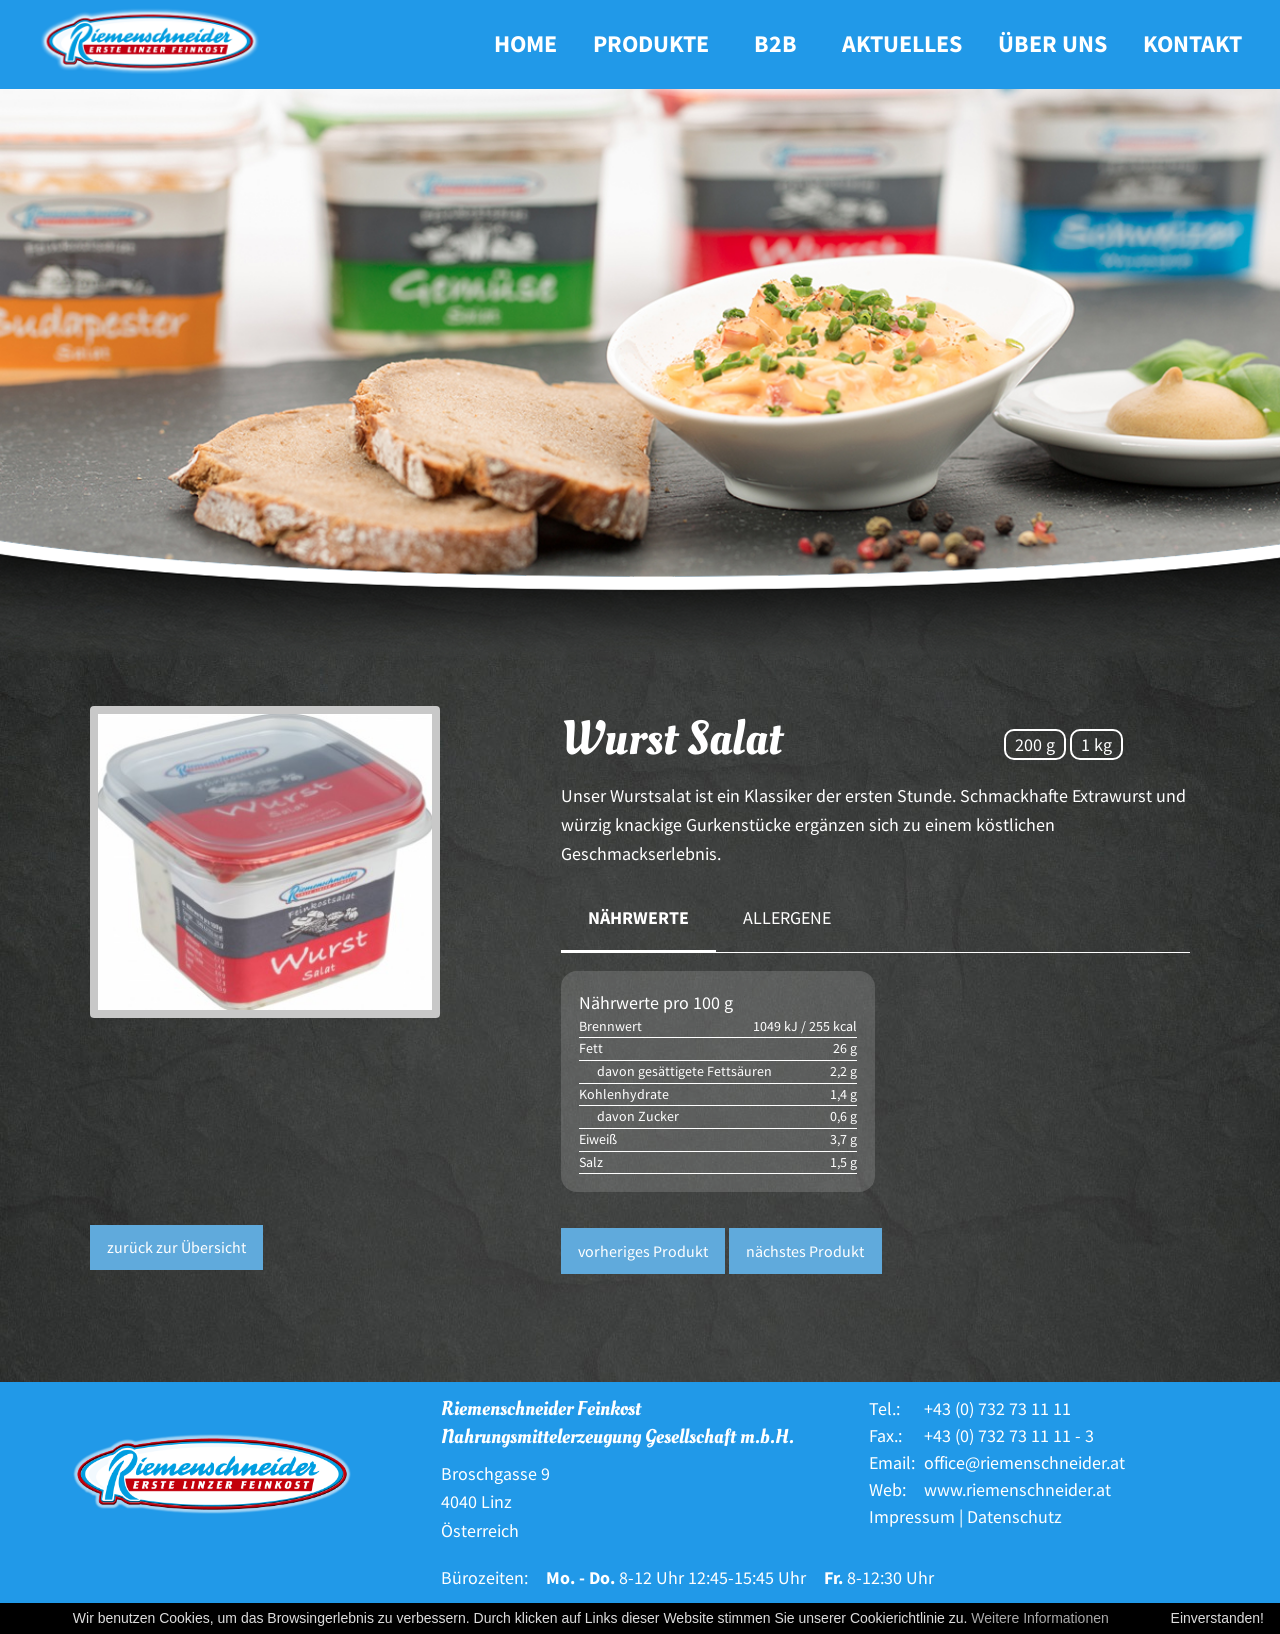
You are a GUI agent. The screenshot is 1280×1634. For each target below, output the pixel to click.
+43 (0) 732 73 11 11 (997, 1408)
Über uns (1052, 43)
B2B (775, 43)
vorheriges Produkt (643, 1251)
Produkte (651, 43)
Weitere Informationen (1039, 1618)
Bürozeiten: (484, 1577)
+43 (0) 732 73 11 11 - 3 (1009, 1435)
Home (525, 43)
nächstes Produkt (805, 1251)
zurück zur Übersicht (176, 1247)
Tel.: (884, 1408)
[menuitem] (525, 44)
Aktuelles (902, 43)
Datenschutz (1014, 1516)
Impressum (912, 1516)
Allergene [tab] (787, 917)
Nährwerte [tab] (638, 917)
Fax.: (885, 1435)
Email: (892, 1462)
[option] (310, 862)
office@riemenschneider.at (1024, 1462)
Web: (887, 1489)
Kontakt (1192, 43)
